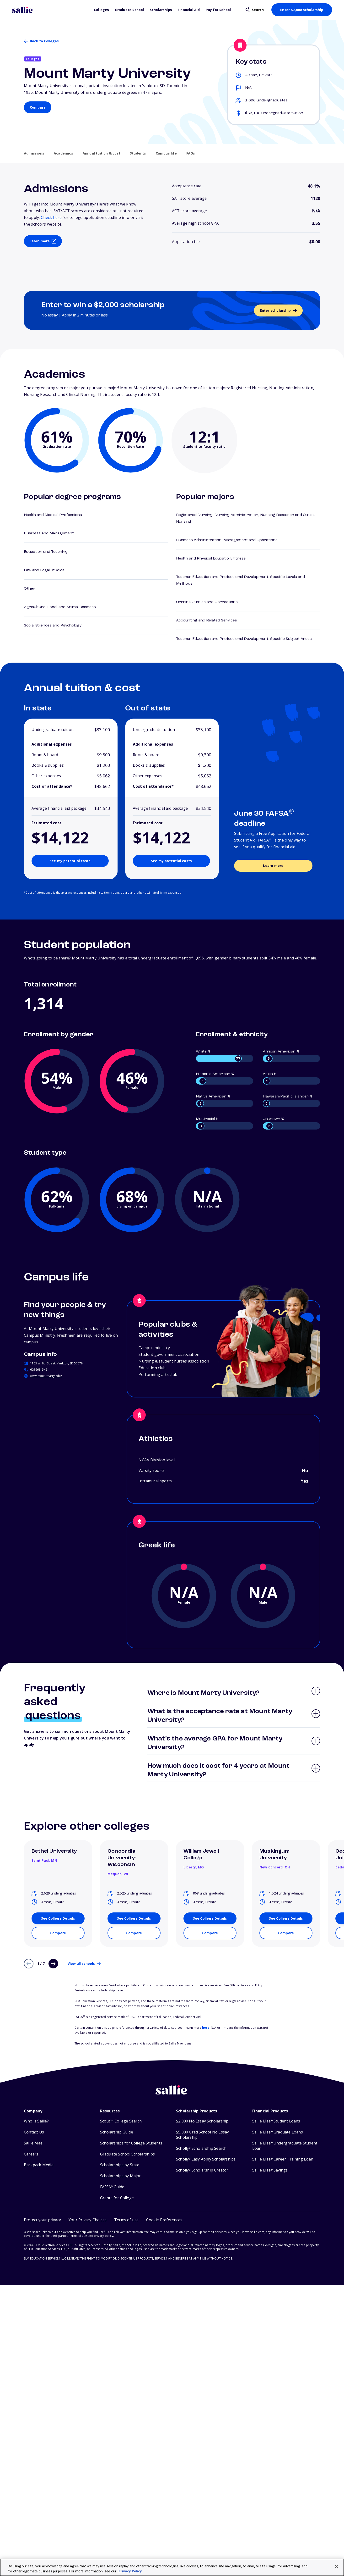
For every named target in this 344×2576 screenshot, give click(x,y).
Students (138, 153)
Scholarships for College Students (131, 2143)
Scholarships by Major (120, 2175)
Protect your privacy (42, 2219)
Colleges (101, 10)
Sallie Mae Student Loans (276, 2121)
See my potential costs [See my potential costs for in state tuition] (70, 861)
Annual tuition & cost (101, 153)
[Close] (336, 2566)
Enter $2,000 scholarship (301, 9)
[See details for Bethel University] (58, 1918)
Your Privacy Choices (88, 2219)
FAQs (190, 153)
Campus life (166, 153)
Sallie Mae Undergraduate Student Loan (284, 2146)
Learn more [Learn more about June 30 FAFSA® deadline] (273, 865)
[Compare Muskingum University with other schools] (285, 1933)
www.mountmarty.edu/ (46, 1376)
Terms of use (126, 2219)
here (206, 2028)
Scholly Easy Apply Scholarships (206, 2159)
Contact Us (34, 2132)
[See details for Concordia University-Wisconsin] (134, 1918)
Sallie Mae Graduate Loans (277, 2132)
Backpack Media (39, 2164)
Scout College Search (121, 2121)
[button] (164, 2220)
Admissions (34, 153)
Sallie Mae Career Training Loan (282, 2159)
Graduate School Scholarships (127, 2154)
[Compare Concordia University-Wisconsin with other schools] (134, 1933)
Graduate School (129, 10)
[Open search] (255, 9)
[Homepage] (50, 10)
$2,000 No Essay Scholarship (202, 2121)
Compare (38, 107)
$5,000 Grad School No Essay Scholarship (202, 2135)
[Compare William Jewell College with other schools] (209, 1933)
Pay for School (218, 10)
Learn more (40, 241)
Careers (31, 2154)
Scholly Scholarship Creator (202, 2170)
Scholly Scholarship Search (201, 2148)
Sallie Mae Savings (270, 2170)
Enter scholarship (275, 310)
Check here (51, 217)
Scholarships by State (120, 2164)
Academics (63, 153)
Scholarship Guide (116, 2132)
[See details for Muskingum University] (285, 1918)
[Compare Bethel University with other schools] (58, 1933)
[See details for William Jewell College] (209, 1918)
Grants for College (117, 2197)
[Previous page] (28, 1963)
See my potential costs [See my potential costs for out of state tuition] (171, 861)
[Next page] (53, 1963)
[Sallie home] (172, 2093)
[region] (172, 2567)
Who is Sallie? (36, 2121)
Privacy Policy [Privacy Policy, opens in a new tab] (130, 2571)
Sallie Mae (33, 2143)
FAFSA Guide (112, 2186)
